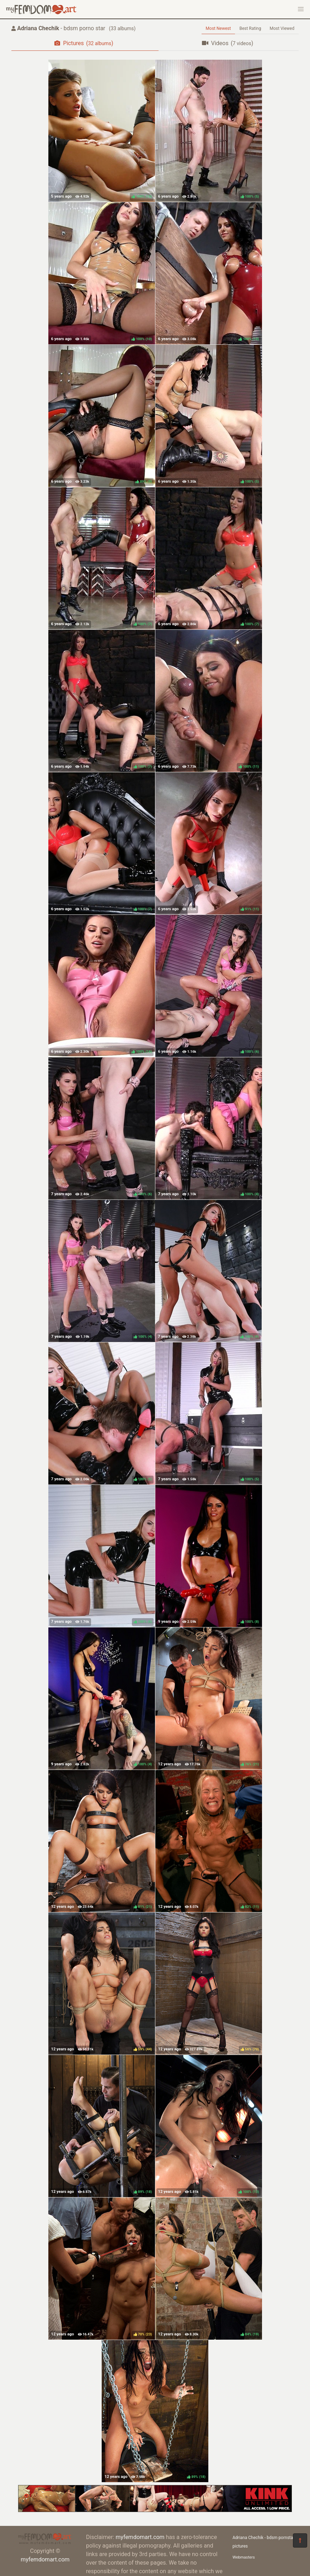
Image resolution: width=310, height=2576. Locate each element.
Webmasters (243, 2557)
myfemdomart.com (45, 2559)
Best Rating (250, 28)
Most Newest (218, 28)
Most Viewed (282, 28)
